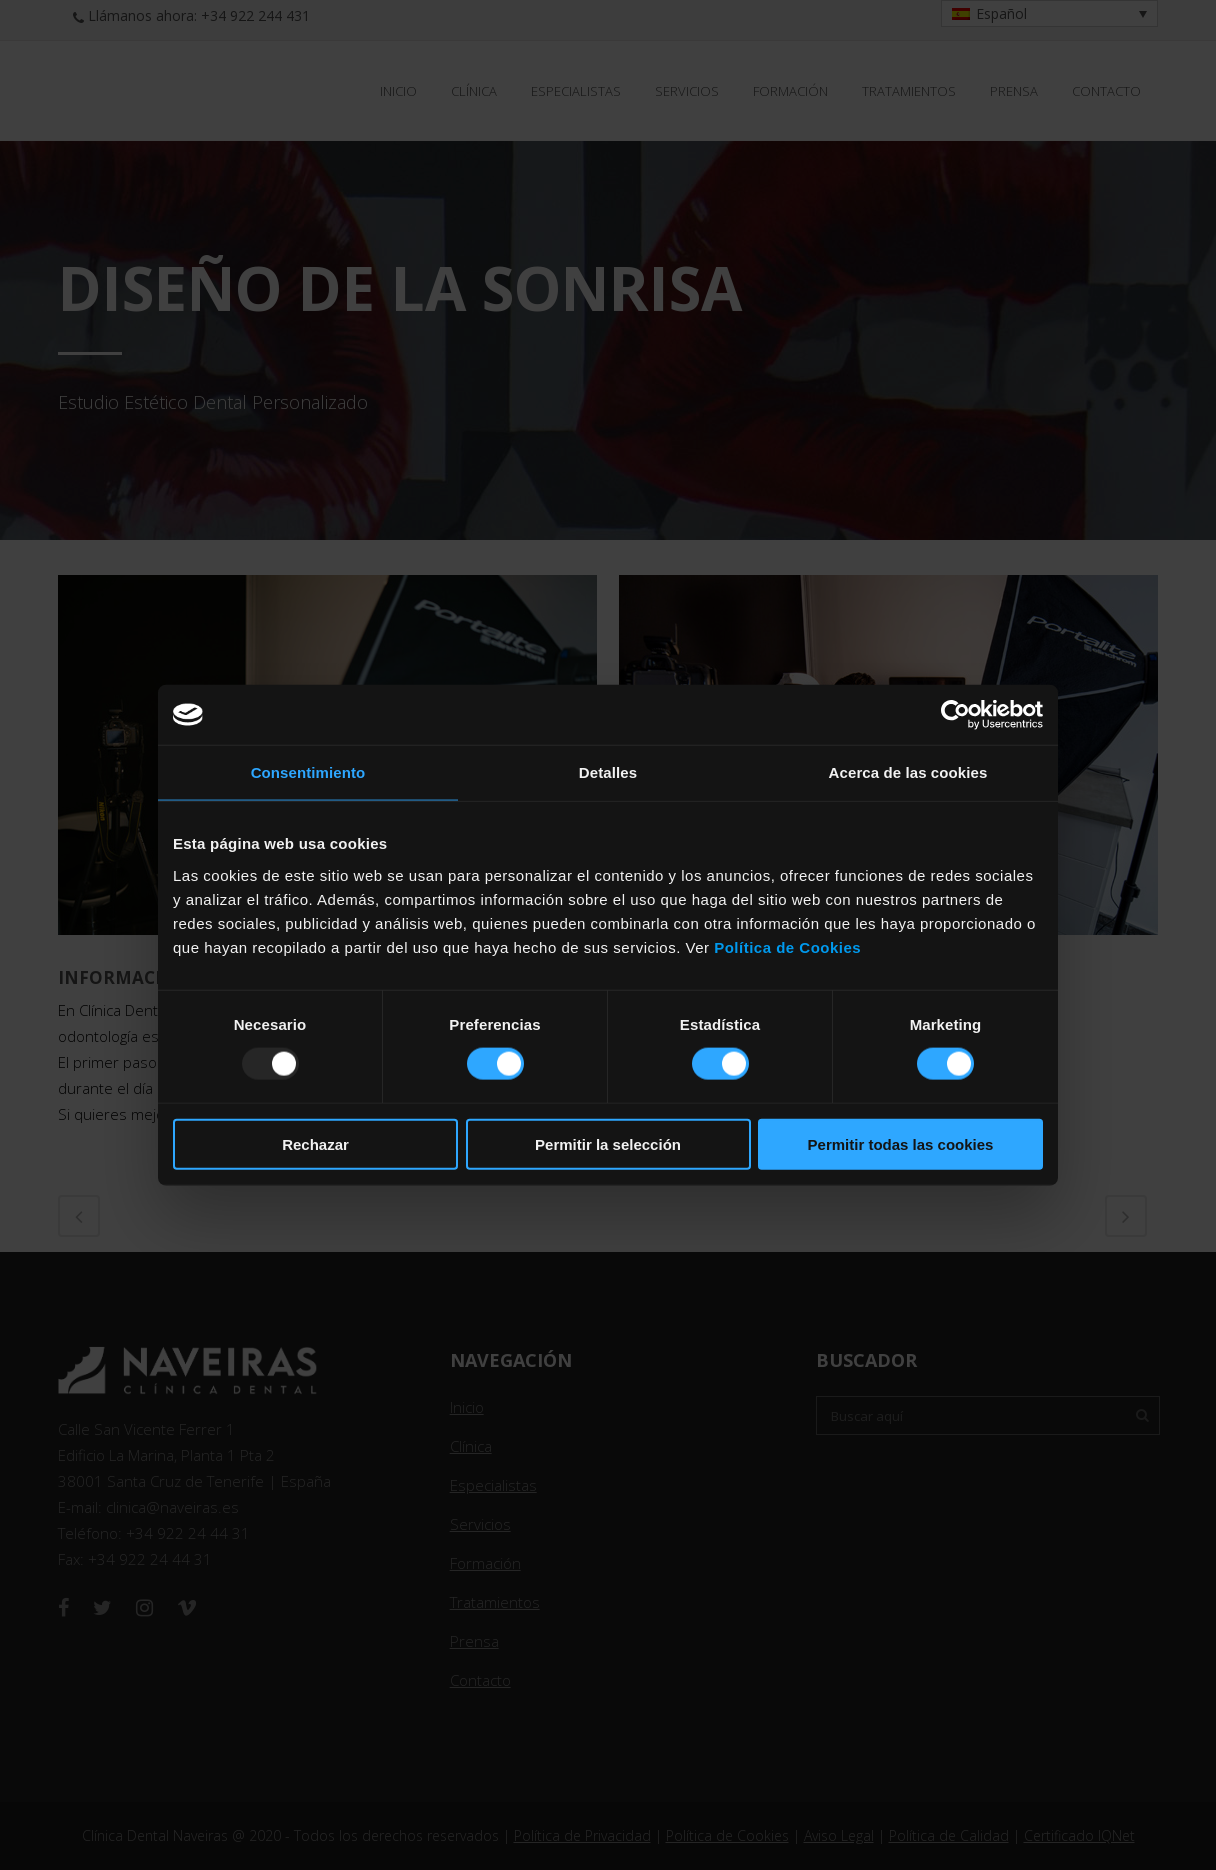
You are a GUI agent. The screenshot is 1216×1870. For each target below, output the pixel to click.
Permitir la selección (608, 1143)
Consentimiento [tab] (308, 772)
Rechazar (315, 1143)
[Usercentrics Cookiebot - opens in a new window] (955, 715)
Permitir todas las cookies (901, 1143)
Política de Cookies (787, 946)
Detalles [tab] (608, 772)
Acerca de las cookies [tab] (908, 772)
